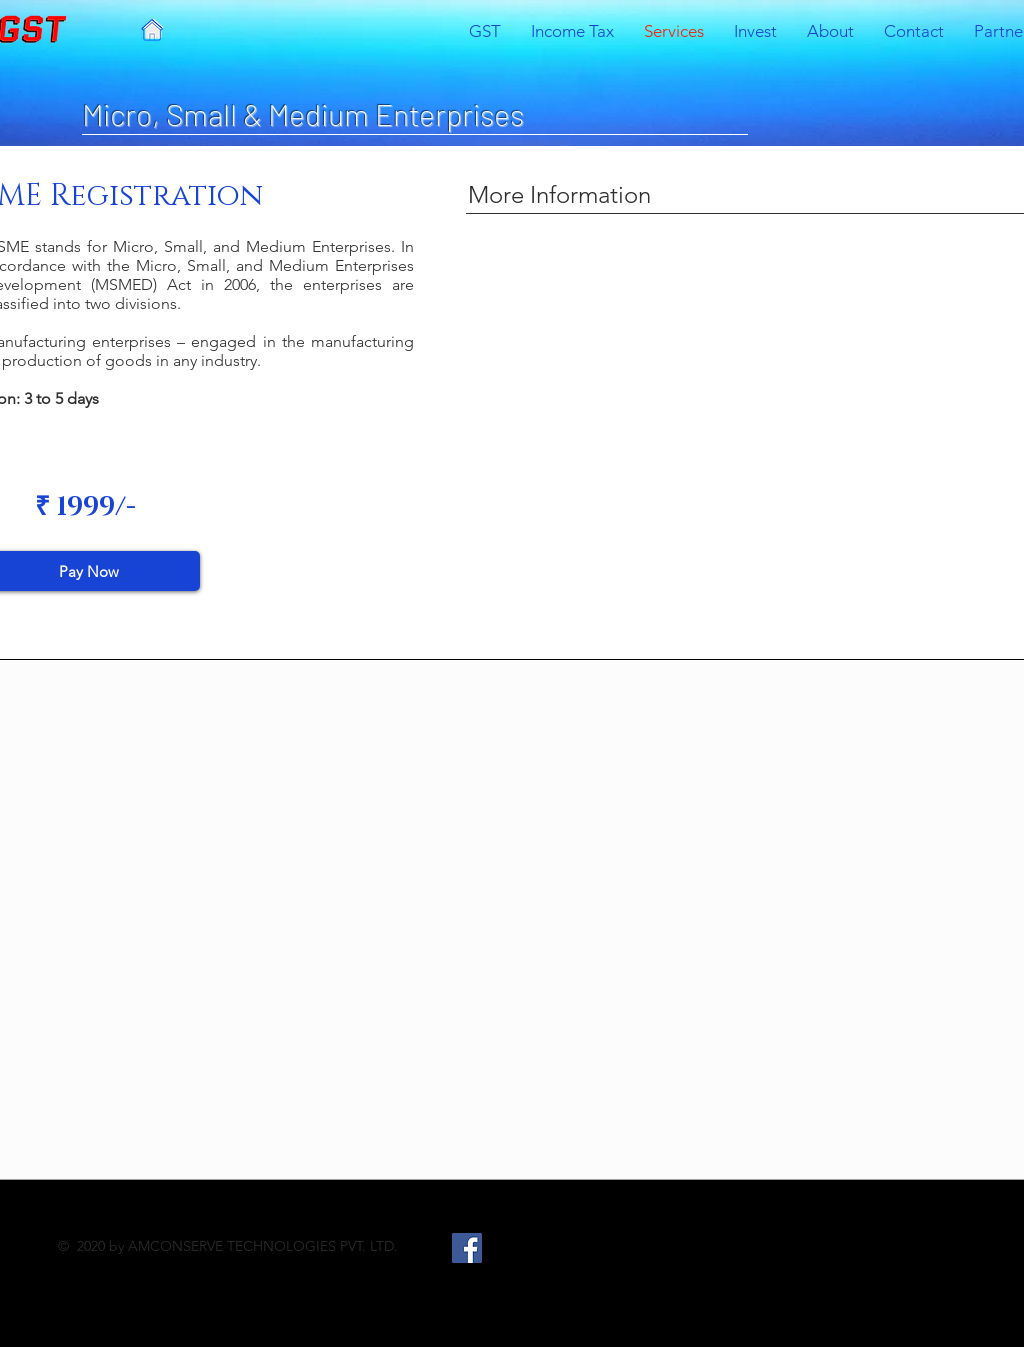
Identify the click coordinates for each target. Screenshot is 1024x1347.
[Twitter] (510, 1248)
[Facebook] (467, 1248)
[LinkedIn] (553, 1248)
